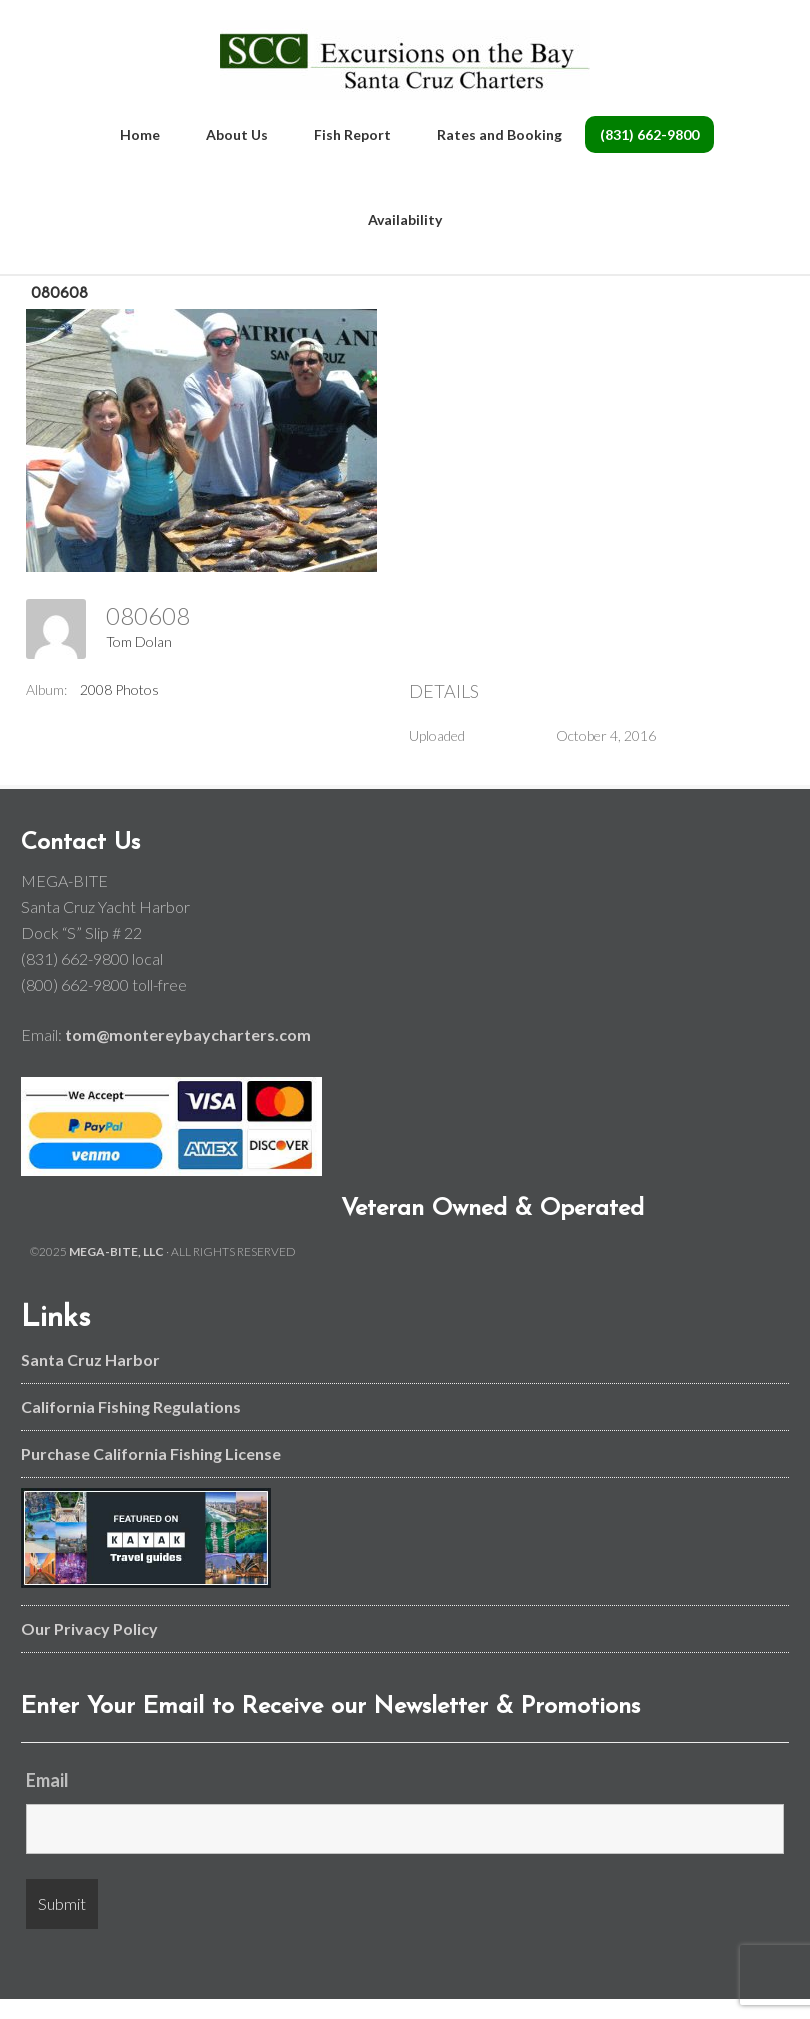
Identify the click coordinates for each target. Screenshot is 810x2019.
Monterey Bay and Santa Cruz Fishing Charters (405, 60)
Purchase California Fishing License (151, 1453)
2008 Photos (119, 689)
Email (47, 1780)
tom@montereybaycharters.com (188, 1034)
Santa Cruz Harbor (90, 1359)
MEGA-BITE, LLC (116, 1251)
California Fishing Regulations (131, 1406)
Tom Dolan (139, 641)
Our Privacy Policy (89, 1628)
